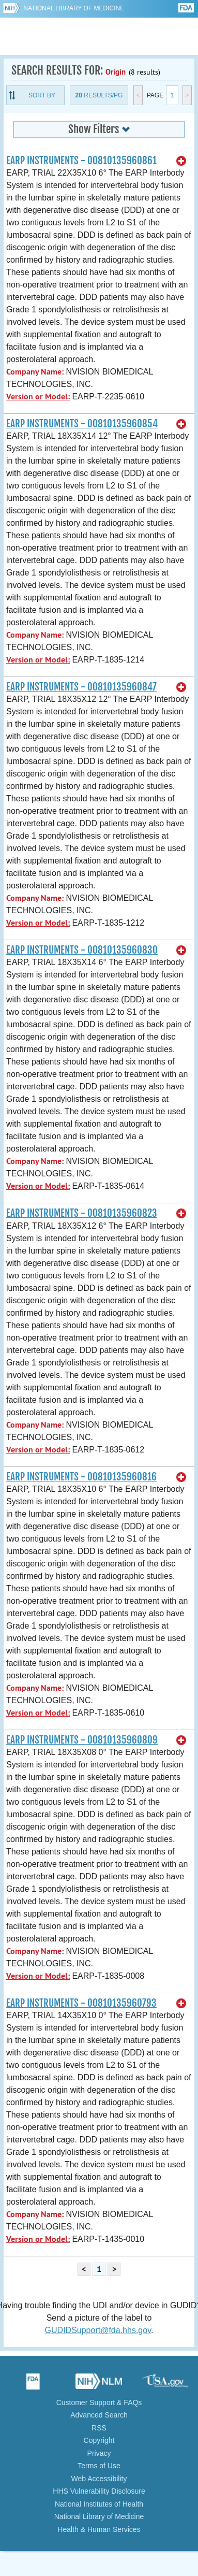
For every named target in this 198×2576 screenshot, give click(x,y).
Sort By (41, 95)
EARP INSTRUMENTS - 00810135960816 (81, 1477)
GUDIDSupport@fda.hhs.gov (98, 2330)
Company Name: (35, 371)
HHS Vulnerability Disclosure (99, 2491)
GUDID (99, 36)
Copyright (99, 2440)
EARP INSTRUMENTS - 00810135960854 (82, 424)
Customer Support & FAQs (99, 2402)
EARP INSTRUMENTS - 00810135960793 (81, 2003)
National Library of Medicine (73, 8)
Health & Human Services (98, 2529)
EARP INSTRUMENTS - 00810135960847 (81, 687)
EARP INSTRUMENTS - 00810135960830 (82, 950)
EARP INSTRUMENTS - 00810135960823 (81, 1213)
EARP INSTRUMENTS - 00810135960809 (82, 1740)
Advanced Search (99, 2415)
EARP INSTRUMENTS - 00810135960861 (81, 160)
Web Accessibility (99, 2478)
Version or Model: (38, 396)
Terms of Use (99, 2466)
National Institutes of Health (99, 2504)
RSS (99, 2428)
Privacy (99, 2453)
